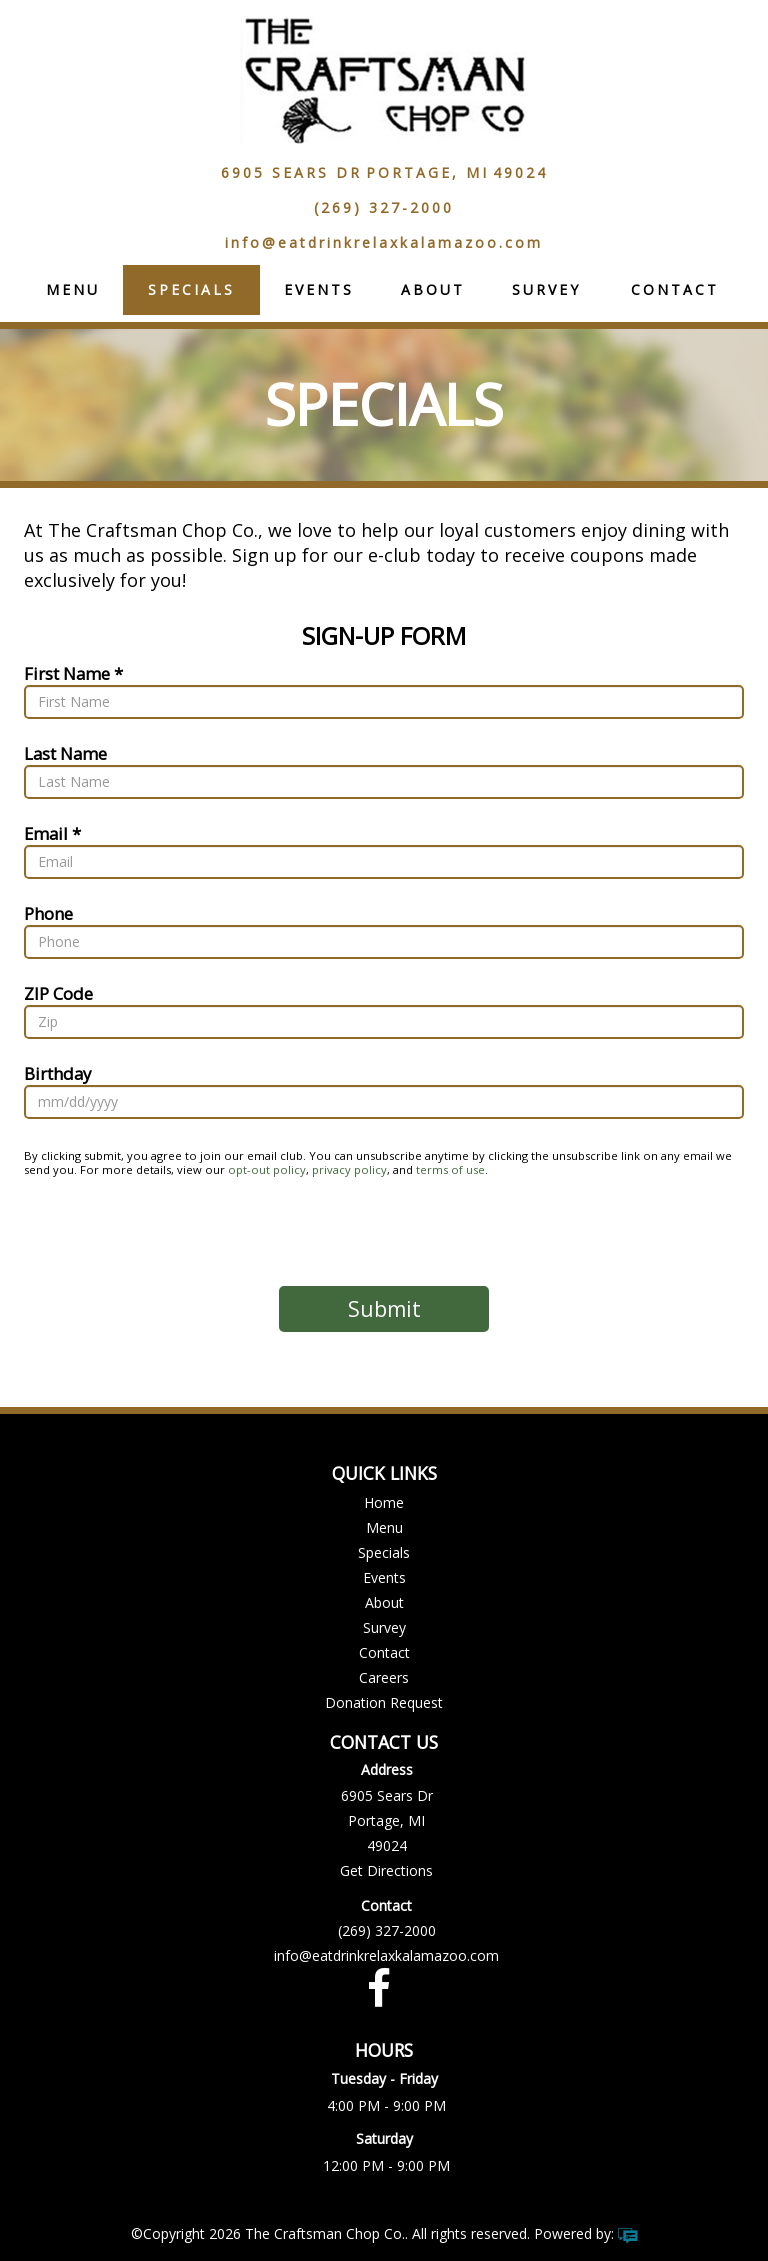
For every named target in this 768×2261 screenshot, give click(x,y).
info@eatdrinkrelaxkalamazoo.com (384, 242)
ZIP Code (58, 992)
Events (319, 289)
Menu (73, 289)
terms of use (450, 1169)
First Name (67, 672)
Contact (675, 289)
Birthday (57, 1072)
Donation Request (384, 1702)
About (433, 289)
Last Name (65, 752)
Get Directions (386, 1870)
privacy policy (349, 1169)
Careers (384, 1677)
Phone (48, 912)
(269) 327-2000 (384, 207)
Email (46, 832)
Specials (191, 289)
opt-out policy (267, 1169)
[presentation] (384, 1231)
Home (384, 1502)
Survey (546, 289)
